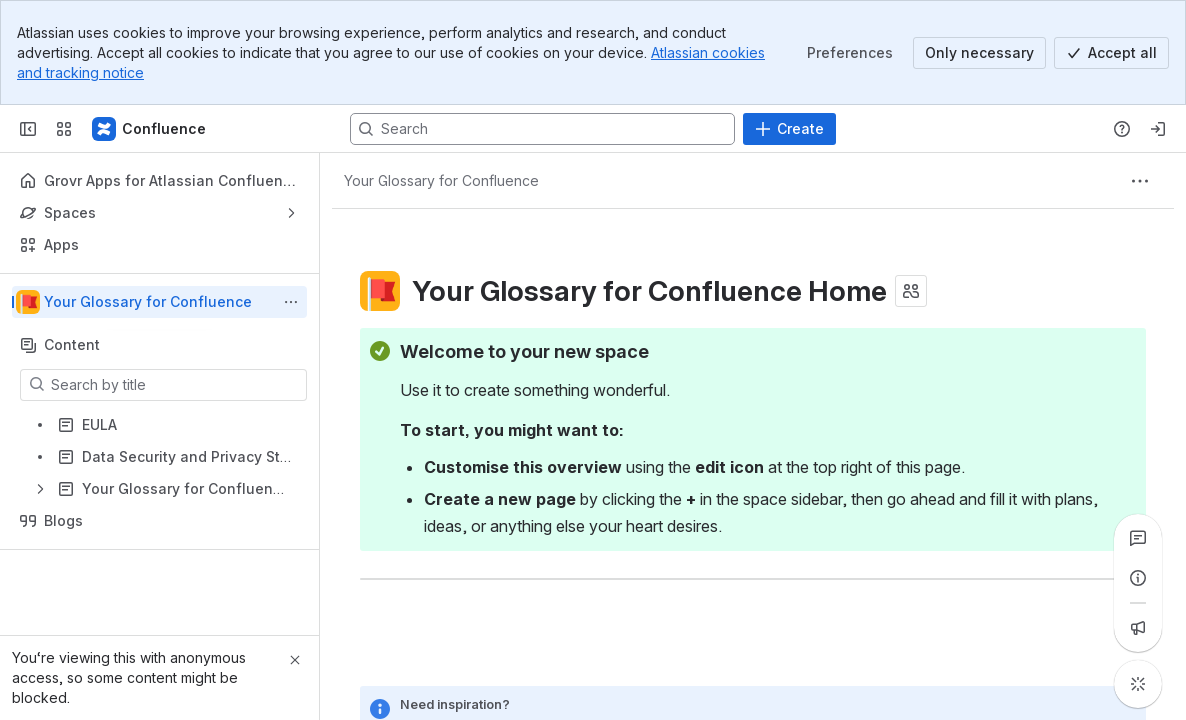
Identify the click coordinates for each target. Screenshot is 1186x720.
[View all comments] (1138, 538)
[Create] (789, 129)
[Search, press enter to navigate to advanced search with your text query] (542, 129)
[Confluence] (150, 129)
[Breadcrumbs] (441, 181)
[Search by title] (175, 385)
